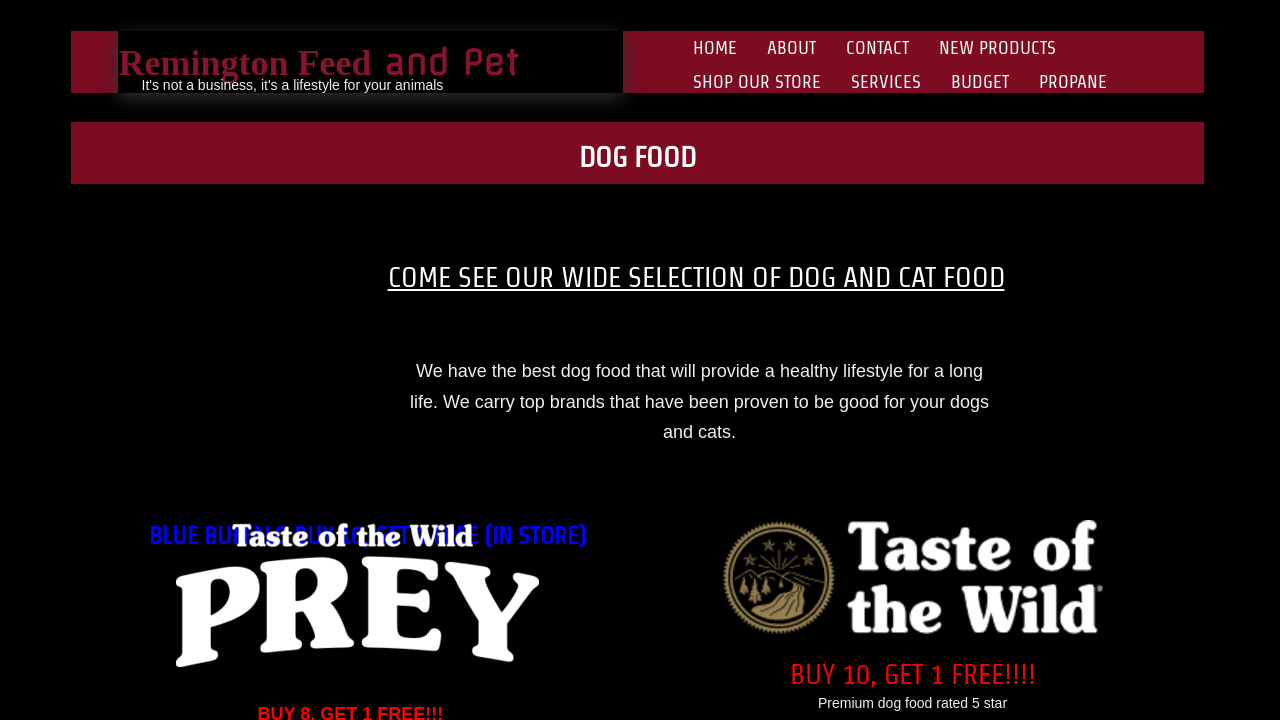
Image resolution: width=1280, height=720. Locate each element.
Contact (877, 47)
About (791, 47)
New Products (997, 47)
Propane (1073, 81)
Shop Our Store (757, 81)
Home (715, 47)
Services (886, 81)
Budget (980, 81)
